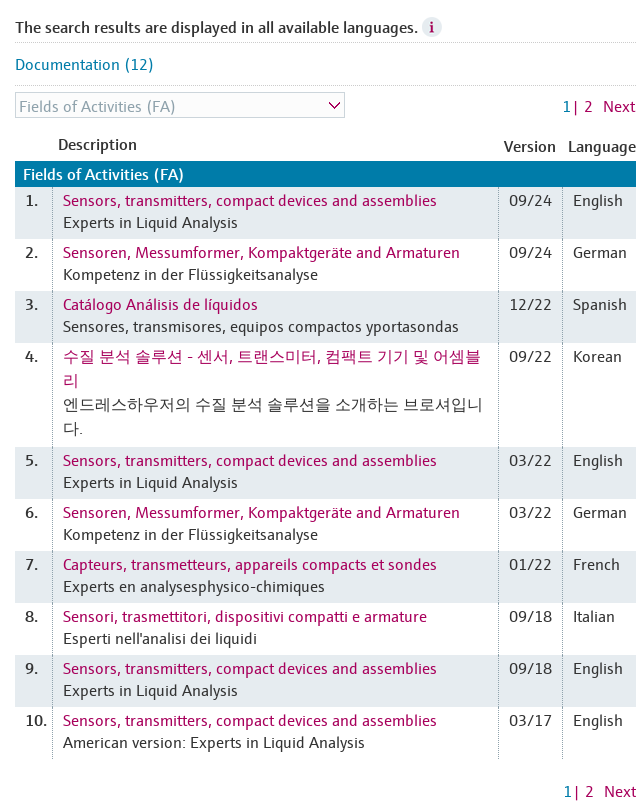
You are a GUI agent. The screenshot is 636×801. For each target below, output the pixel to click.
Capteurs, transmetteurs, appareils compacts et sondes (250, 563)
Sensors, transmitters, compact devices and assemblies (250, 199)
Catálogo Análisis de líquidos (160, 303)
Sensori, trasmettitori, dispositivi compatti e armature (245, 615)
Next (619, 105)
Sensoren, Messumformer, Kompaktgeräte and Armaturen (261, 251)
